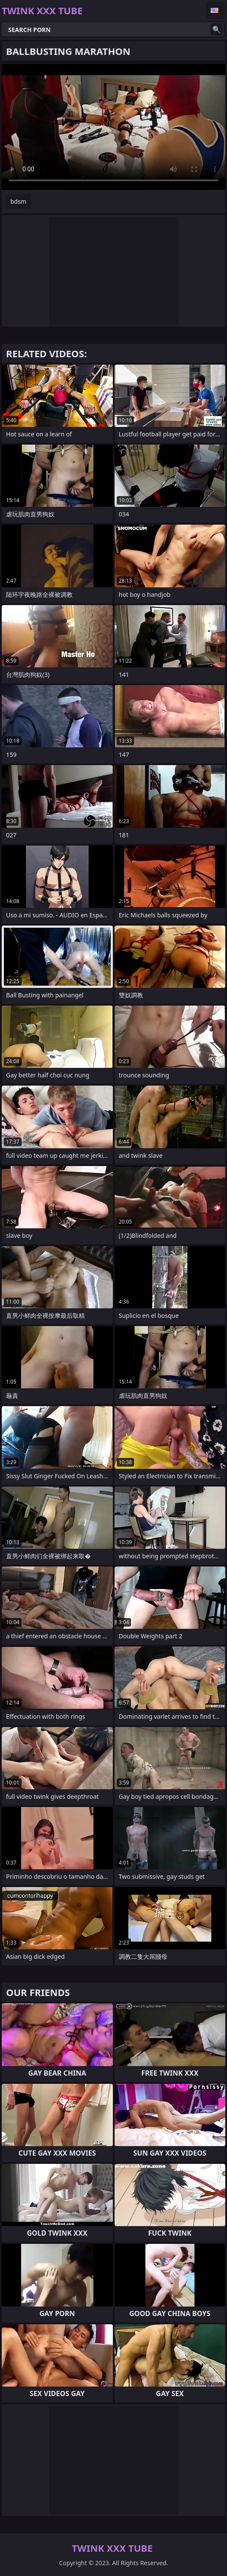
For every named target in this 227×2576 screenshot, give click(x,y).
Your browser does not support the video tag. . (113, 127)
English (215, 10)
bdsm (18, 201)
